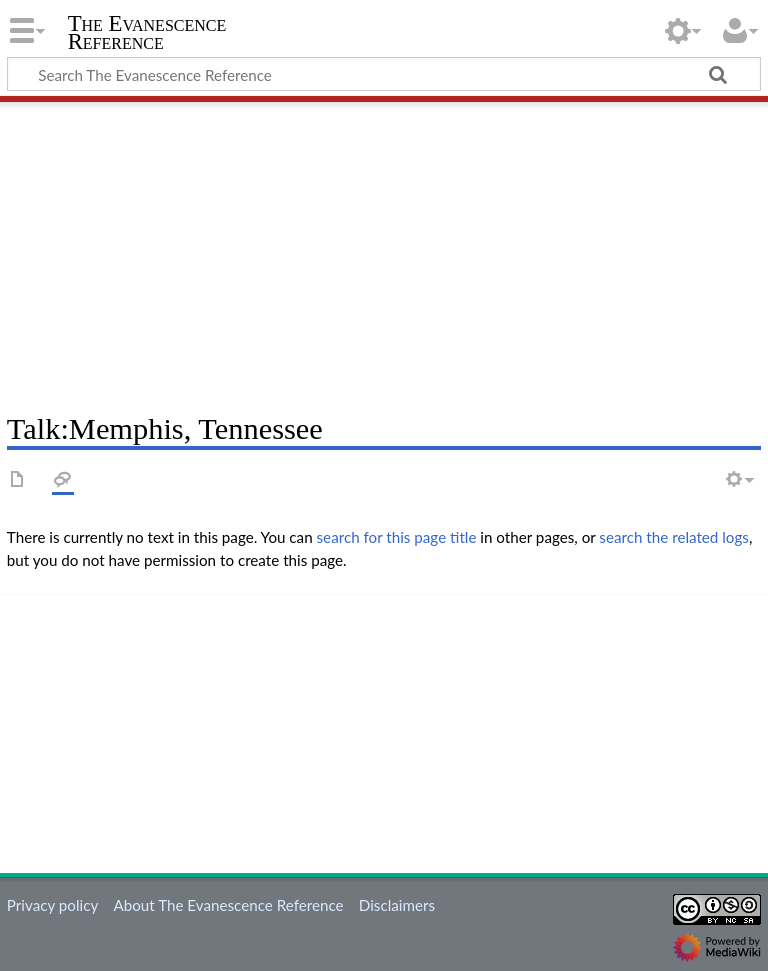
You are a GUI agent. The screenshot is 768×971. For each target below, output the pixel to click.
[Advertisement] (384, 250)
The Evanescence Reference (147, 33)
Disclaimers (397, 905)
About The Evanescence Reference (228, 905)
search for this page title (397, 537)
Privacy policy (52, 905)
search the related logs (674, 537)
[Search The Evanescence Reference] (384, 74)
